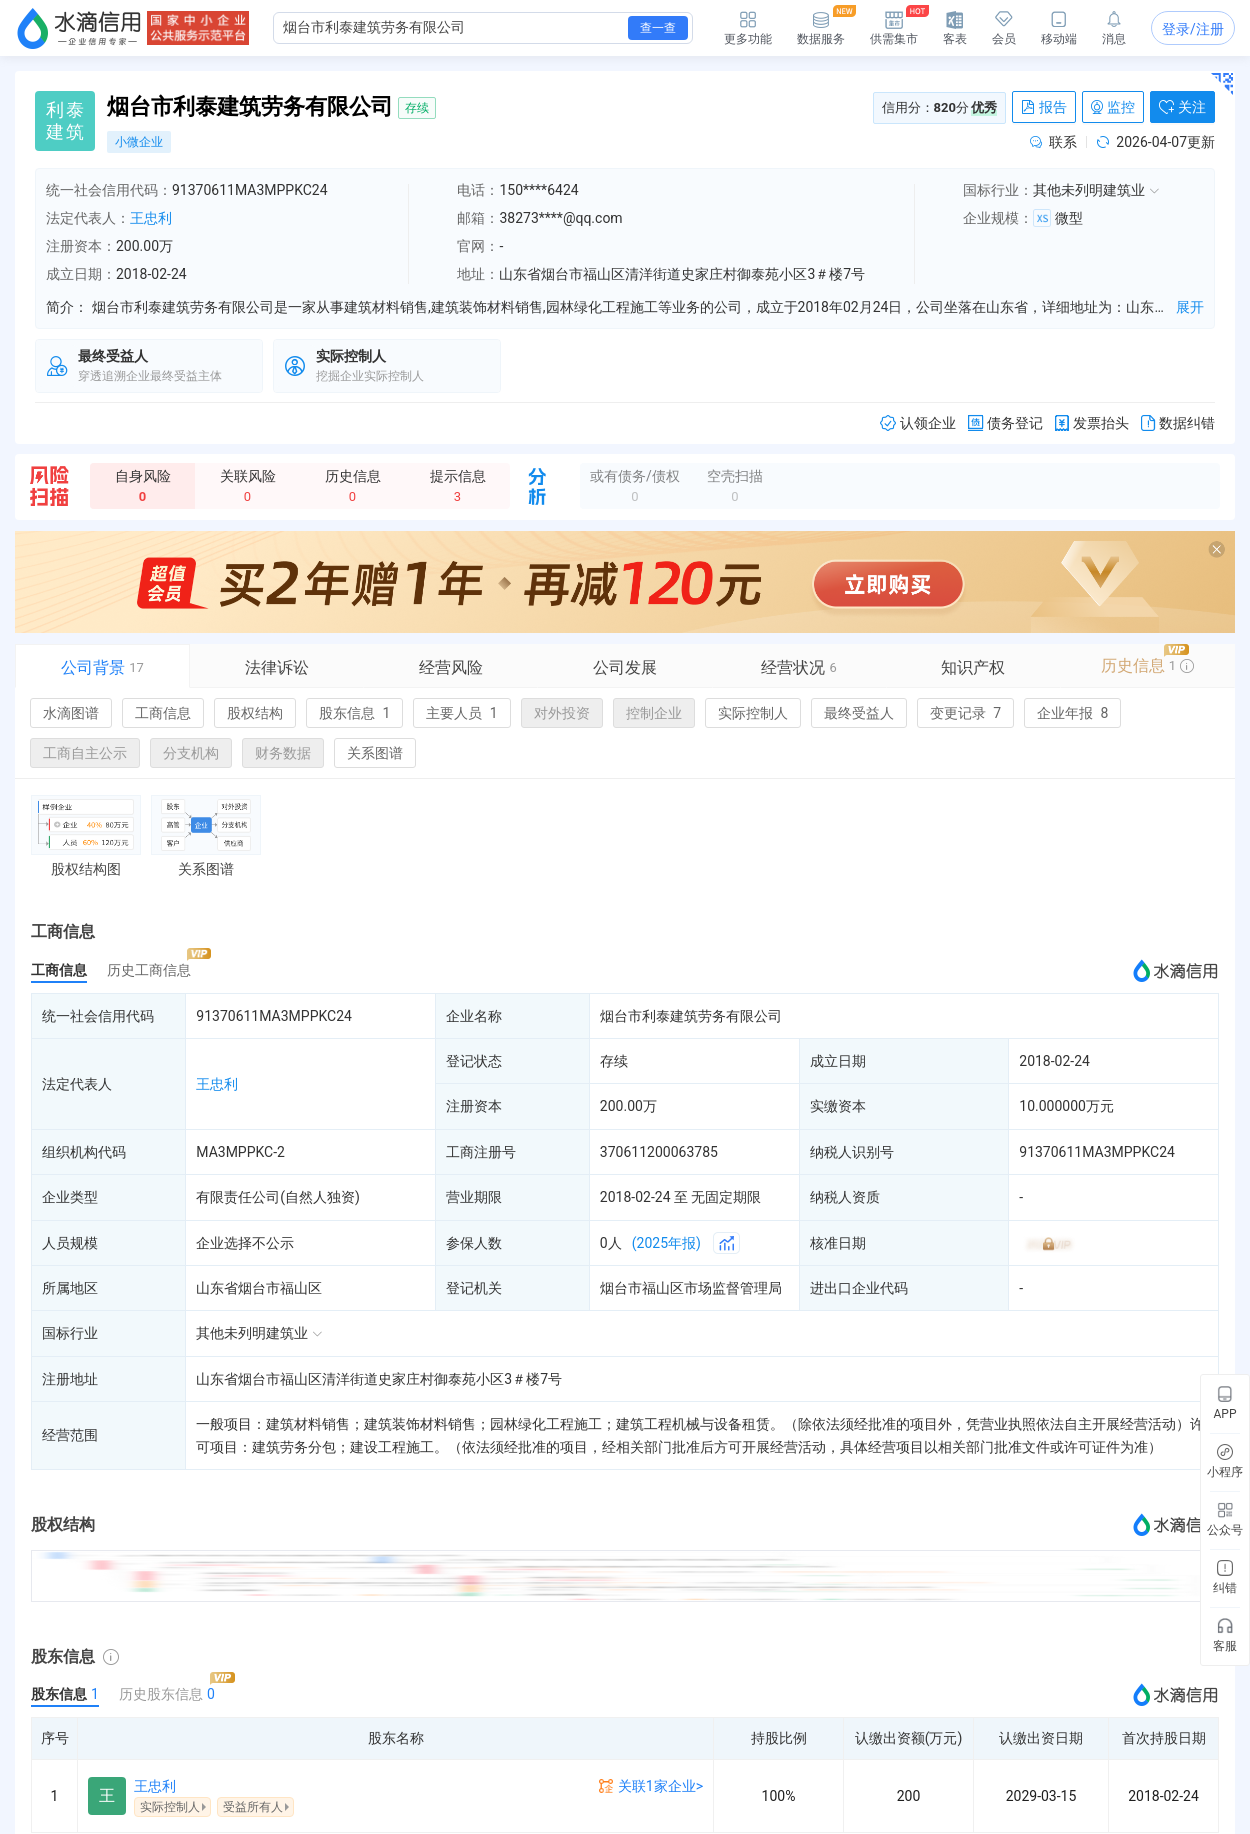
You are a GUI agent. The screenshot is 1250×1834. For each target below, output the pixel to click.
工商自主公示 (85, 753)
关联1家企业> (660, 1786)
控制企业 (654, 713)
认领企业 (918, 423)
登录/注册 (1193, 29)
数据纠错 (1178, 423)
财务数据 (283, 753)
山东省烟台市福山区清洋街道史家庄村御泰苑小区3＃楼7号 (379, 1379)
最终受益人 (859, 713)
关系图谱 (375, 753)
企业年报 (1072, 713)
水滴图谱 (71, 713)
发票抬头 (1092, 423)
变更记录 (965, 713)
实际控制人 (753, 713)
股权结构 (255, 713)
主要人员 (461, 713)
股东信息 (354, 713)
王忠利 (151, 218)
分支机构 (191, 753)
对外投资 (562, 713)
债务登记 (1005, 423)
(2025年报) (666, 1243)
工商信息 (163, 713)
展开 (1190, 307)
